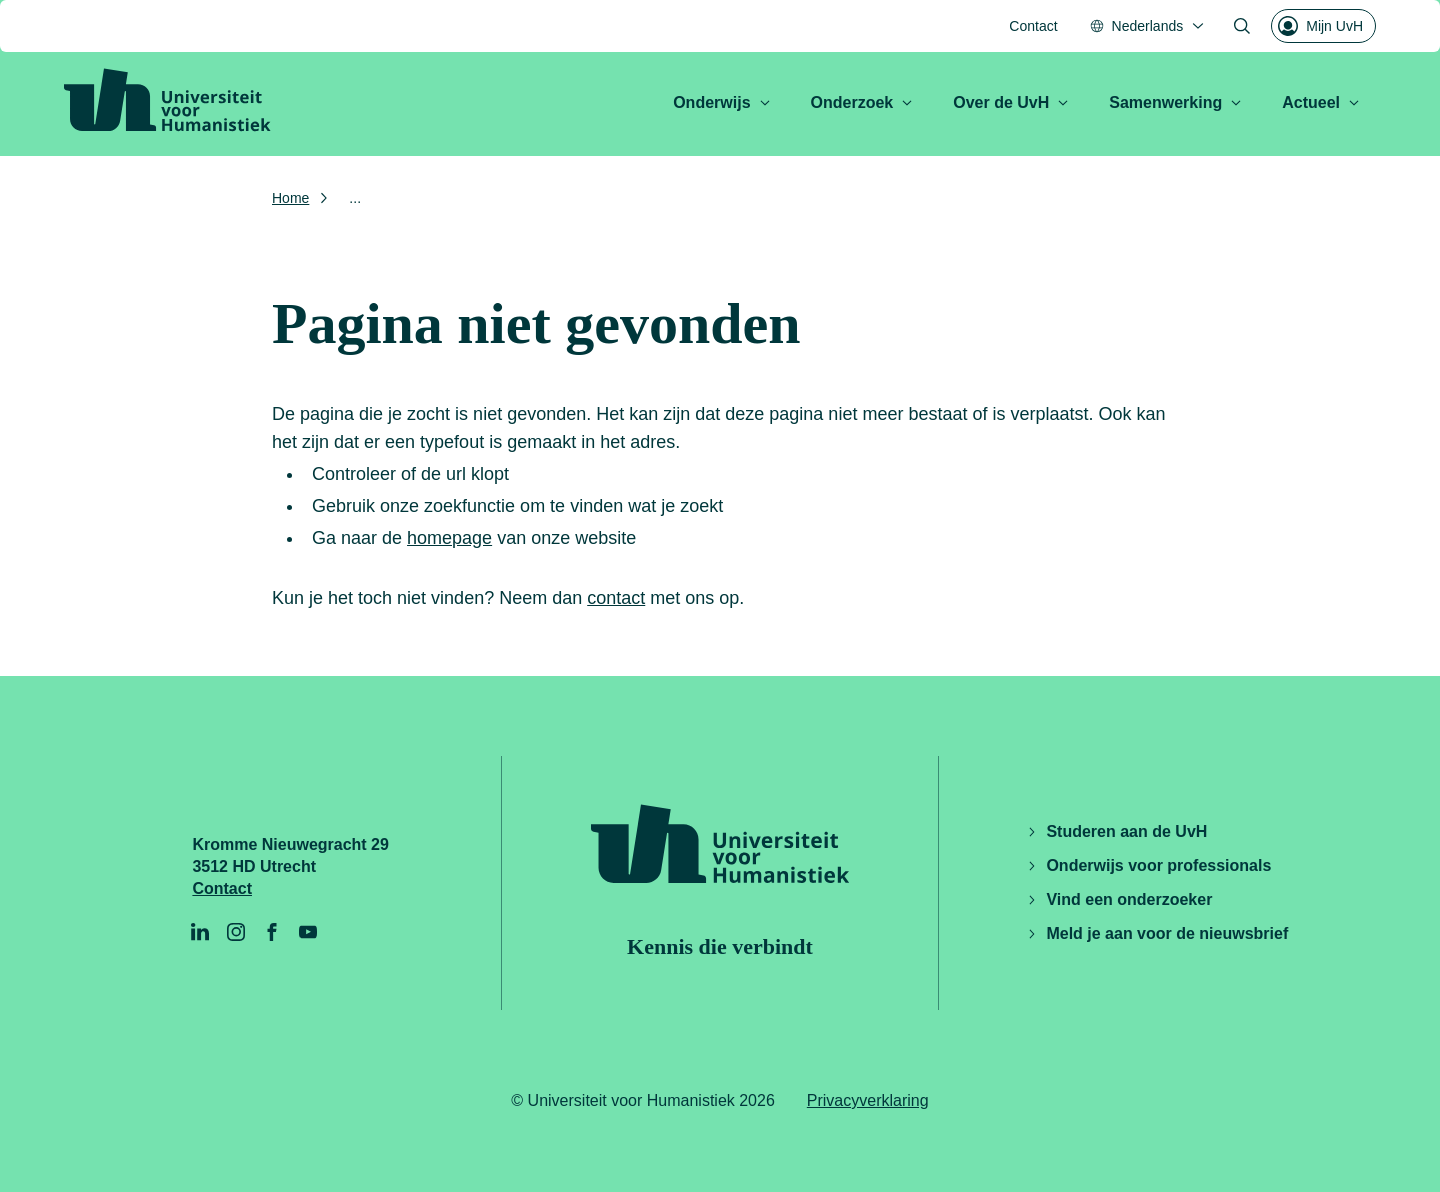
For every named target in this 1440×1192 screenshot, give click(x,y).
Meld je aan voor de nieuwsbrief (1157, 933)
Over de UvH (1011, 102)
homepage (449, 538)
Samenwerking (1175, 102)
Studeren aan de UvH (1116, 831)
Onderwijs (721, 102)
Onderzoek (862, 102)
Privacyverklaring (868, 1100)
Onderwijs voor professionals (1148, 865)
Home (290, 198)
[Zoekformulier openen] (1242, 26)
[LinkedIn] (200, 932)
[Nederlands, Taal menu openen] (1148, 26)
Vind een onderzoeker (1119, 899)
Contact (1033, 26)
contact (616, 598)
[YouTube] (308, 932)
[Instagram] (236, 932)
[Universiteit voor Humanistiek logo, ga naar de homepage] (167, 100)
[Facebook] (272, 932)
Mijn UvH (1320, 26)
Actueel (1321, 102)
